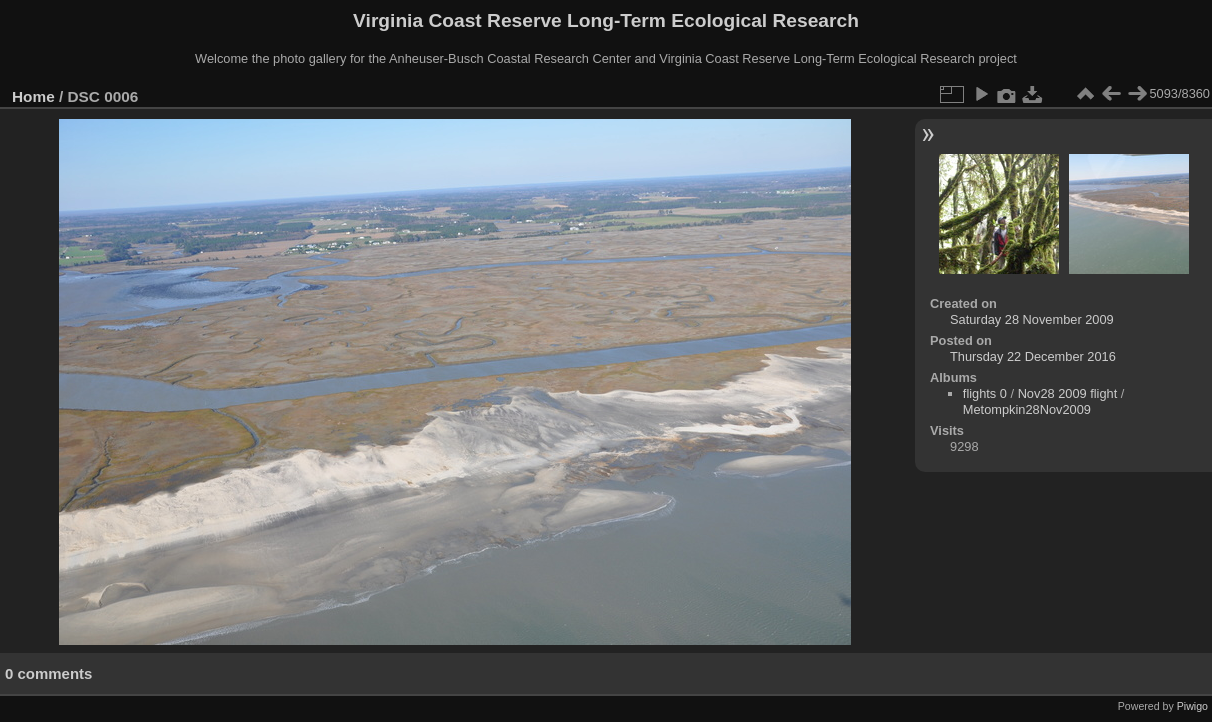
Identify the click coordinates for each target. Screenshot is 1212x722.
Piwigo (1192, 706)
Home (33, 96)
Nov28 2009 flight (1068, 393)
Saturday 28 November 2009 (1032, 319)
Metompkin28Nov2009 (1027, 409)
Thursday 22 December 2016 (1033, 356)
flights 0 (985, 393)
